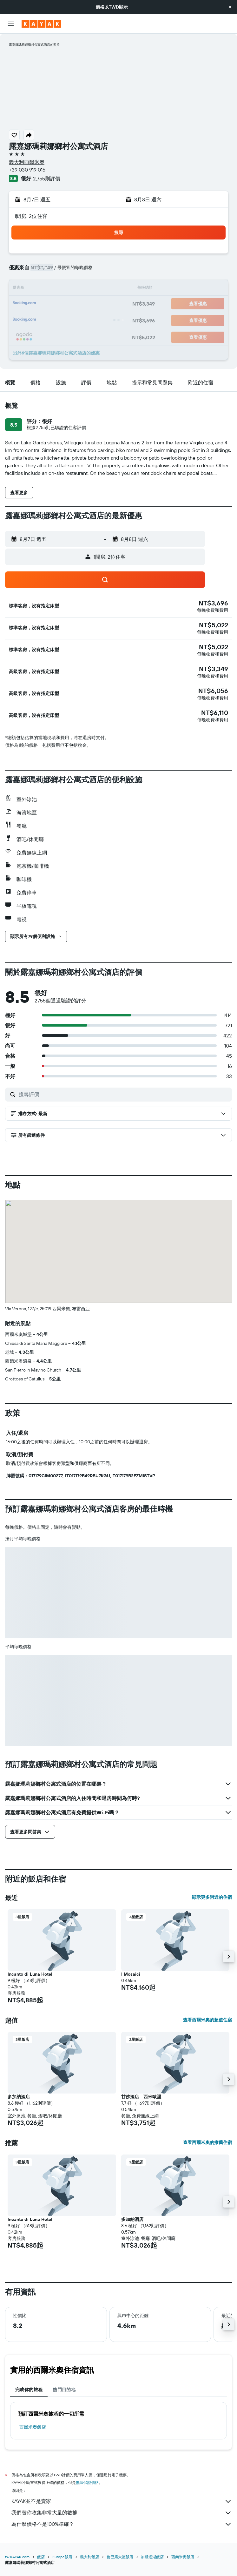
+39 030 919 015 (27, 169)
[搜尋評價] (124, 1094)
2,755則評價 (46, 178)
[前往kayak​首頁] (41, 24)
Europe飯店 (62, 2556)
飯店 (41, 2556)
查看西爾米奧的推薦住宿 (207, 2142)
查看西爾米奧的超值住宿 (207, 2020)
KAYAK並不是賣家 (121, 2501)
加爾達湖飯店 (152, 2556)
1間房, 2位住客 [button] (30, 216)
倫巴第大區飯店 (120, 2556)
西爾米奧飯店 (32, 2427)
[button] (230, 7)
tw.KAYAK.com (17, 2556)
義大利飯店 (89, 2556)
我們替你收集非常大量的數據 (121, 2513)
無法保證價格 (87, 2482)
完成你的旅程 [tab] (29, 2389)
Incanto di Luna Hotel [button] (30, 1974)
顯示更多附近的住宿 (212, 1897)
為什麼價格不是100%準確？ (121, 2524)
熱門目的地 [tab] (64, 2389)
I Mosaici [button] (130, 1974)
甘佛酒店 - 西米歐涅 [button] (141, 2097)
